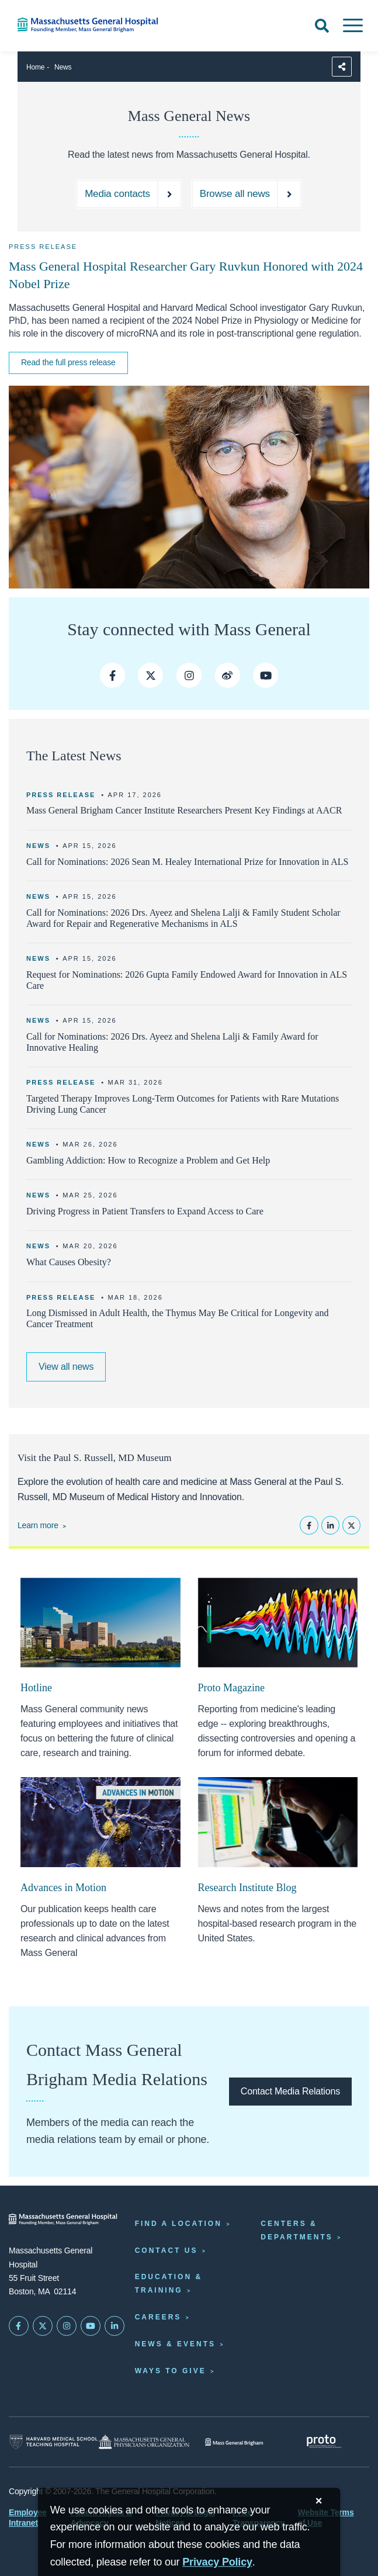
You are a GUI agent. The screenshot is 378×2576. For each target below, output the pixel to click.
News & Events (175, 2344)
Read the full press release (68, 362)
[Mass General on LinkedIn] (114, 2326)
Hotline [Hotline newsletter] (36, 1688)
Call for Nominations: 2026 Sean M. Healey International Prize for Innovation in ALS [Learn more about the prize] (187, 862)
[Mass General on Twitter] (43, 2326)
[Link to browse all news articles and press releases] (66, 1367)
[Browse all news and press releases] (246, 194)
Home (35, 67)
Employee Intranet (28, 2517)
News (62, 67)
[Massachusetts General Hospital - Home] (63, 2219)
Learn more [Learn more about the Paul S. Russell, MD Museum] (38, 1525)
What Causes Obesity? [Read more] (68, 1262)
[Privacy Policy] (217, 2562)
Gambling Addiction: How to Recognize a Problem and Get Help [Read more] (148, 1160)
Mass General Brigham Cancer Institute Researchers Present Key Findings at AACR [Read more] (184, 810)
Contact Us (166, 2250)
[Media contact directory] (129, 194)
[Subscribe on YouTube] (90, 2326)
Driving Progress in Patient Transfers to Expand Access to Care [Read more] (144, 1211)
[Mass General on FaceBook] (19, 2326)
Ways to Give (170, 2371)
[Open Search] (322, 25)
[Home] (79, 25)
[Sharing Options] (342, 67)
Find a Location (178, 2224)
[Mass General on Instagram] (67, 2326)
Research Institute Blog (247, 1887)
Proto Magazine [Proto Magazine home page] (231, 1688)
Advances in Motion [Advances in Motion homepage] (63, 1887)
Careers (158, 2317)
